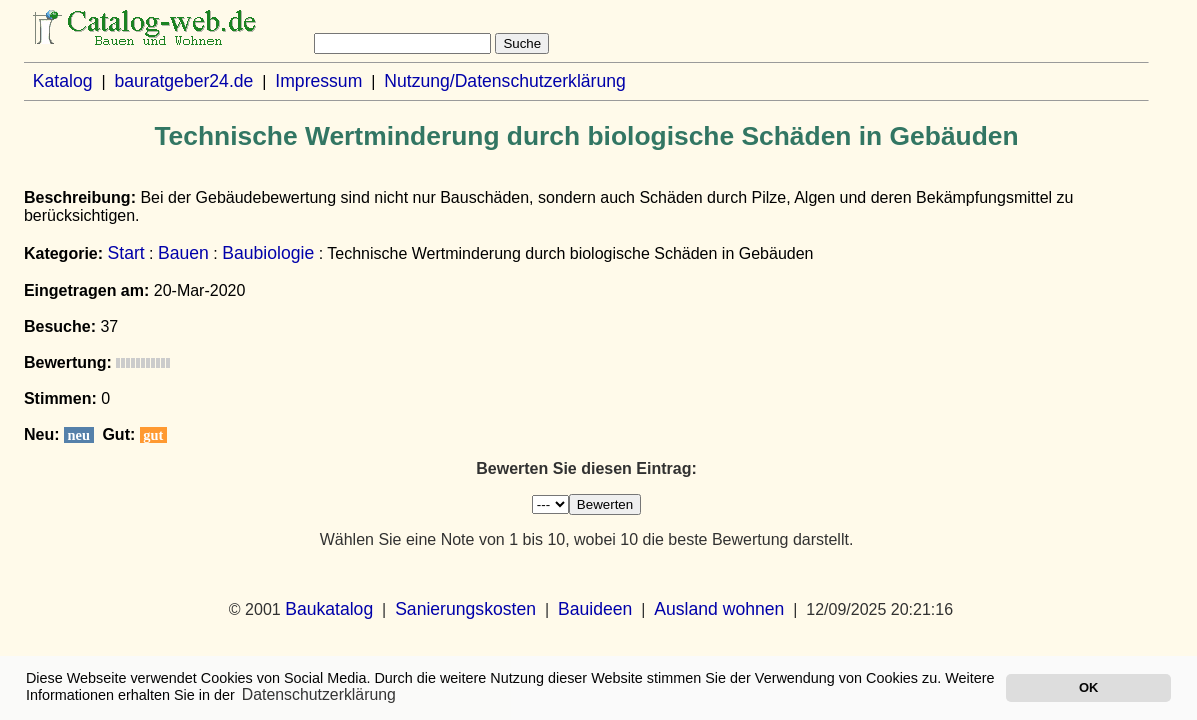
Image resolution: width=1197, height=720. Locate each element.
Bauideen (595, 609)
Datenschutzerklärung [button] (319, 694)
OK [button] (1088, 687)
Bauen (183, 253)
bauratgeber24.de (183, 81)
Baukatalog (329, 609)
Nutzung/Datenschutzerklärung (505, 81)
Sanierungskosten (465, 609)
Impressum (318, 81)
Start (126, 253)
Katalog (63, 81)
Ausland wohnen (719, 609)
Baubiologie (268, 253)
